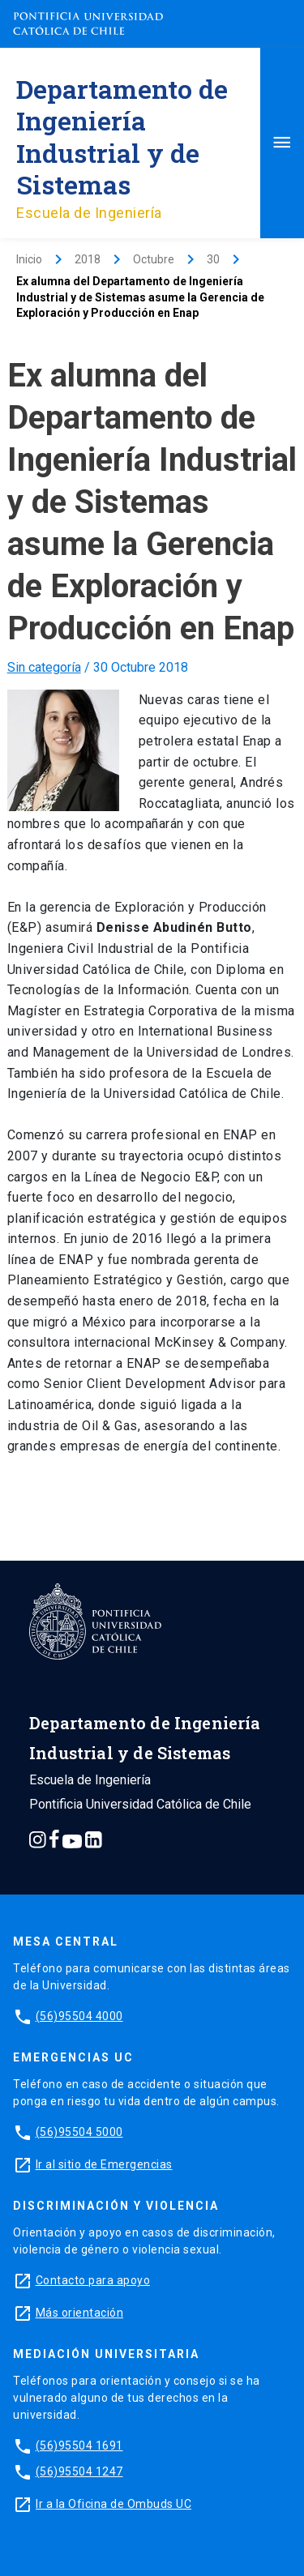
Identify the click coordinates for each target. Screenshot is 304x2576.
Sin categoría (44, 667)
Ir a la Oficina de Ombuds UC (113, 2503)
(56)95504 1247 (79, 2471)
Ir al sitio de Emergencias (104, 2164)
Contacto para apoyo (93, 2280)
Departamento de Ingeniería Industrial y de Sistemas (122, 136)
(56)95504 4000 (79, 2016)
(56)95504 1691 (79, 2445)
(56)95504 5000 (79, 2131)
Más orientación (80, 2312)
